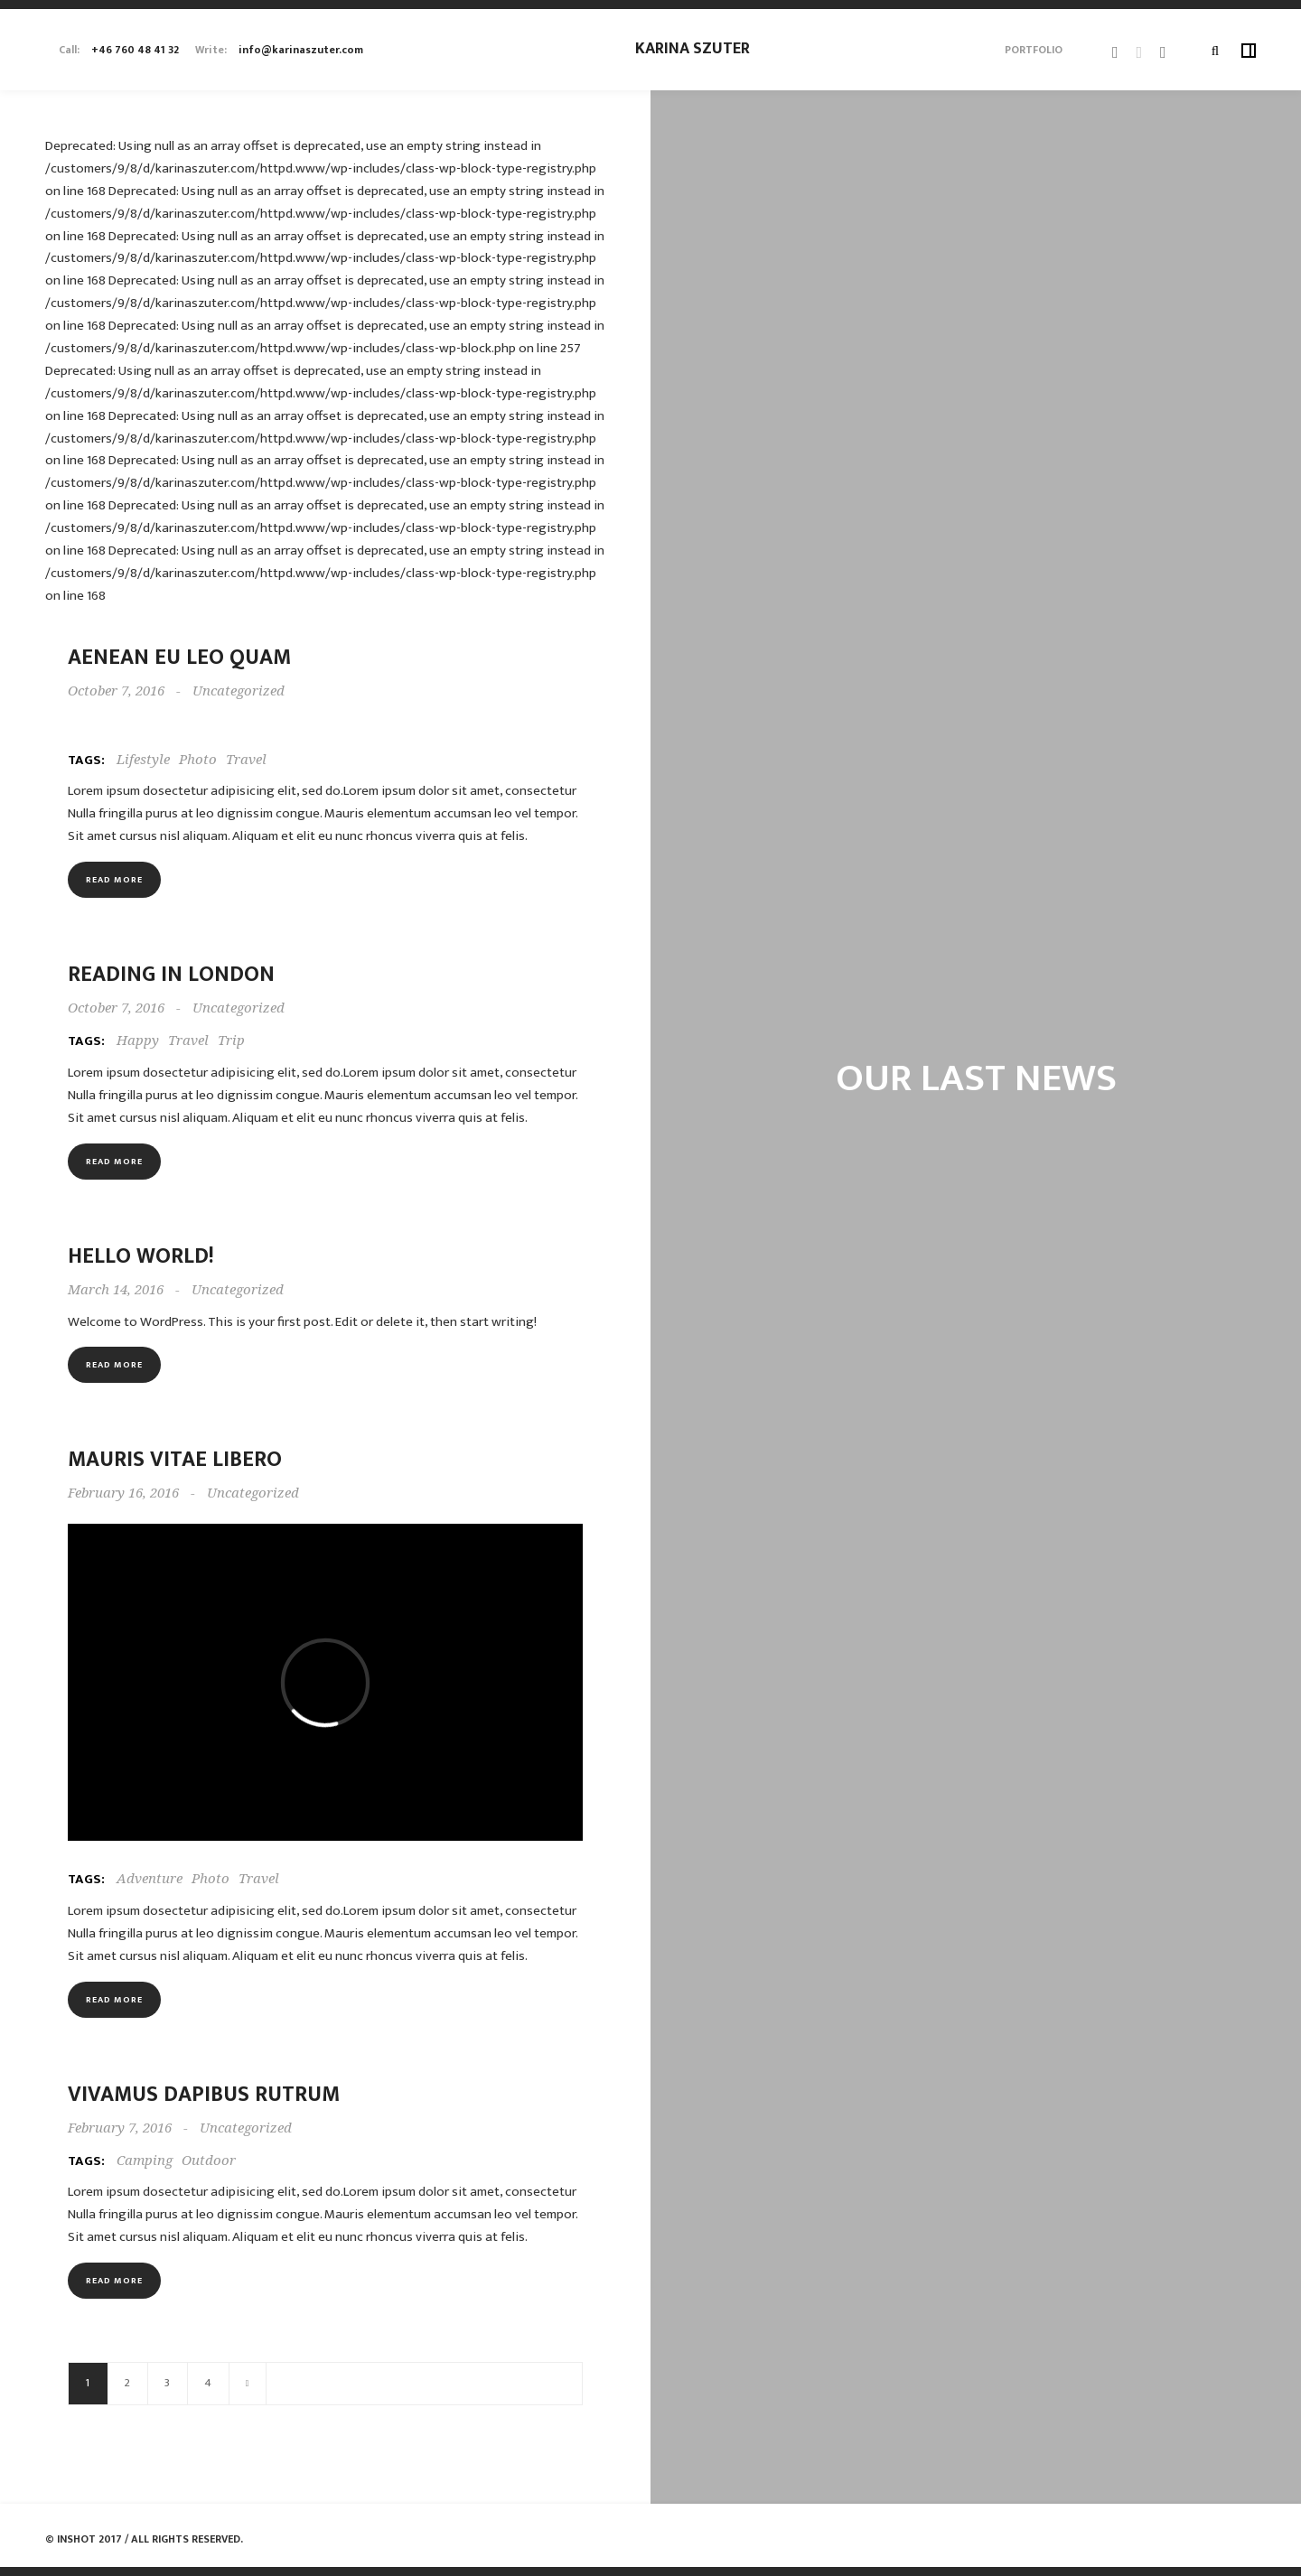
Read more (114, 880)
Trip (231, 1040)
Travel (246, 759)
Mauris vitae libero (175, 1460)
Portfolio (1033, 50)
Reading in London (171, 975)
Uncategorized (238, 691)
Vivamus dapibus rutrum (204, 2095)
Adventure (150, 1879)
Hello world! (141, 1256)
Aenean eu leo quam (179, 657)
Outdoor (209, 2160)
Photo (198, 759)
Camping (145, 2160)
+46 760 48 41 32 (135, 50)
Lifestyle (143, 759)
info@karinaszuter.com (301, 50)
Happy (138, 1040)
